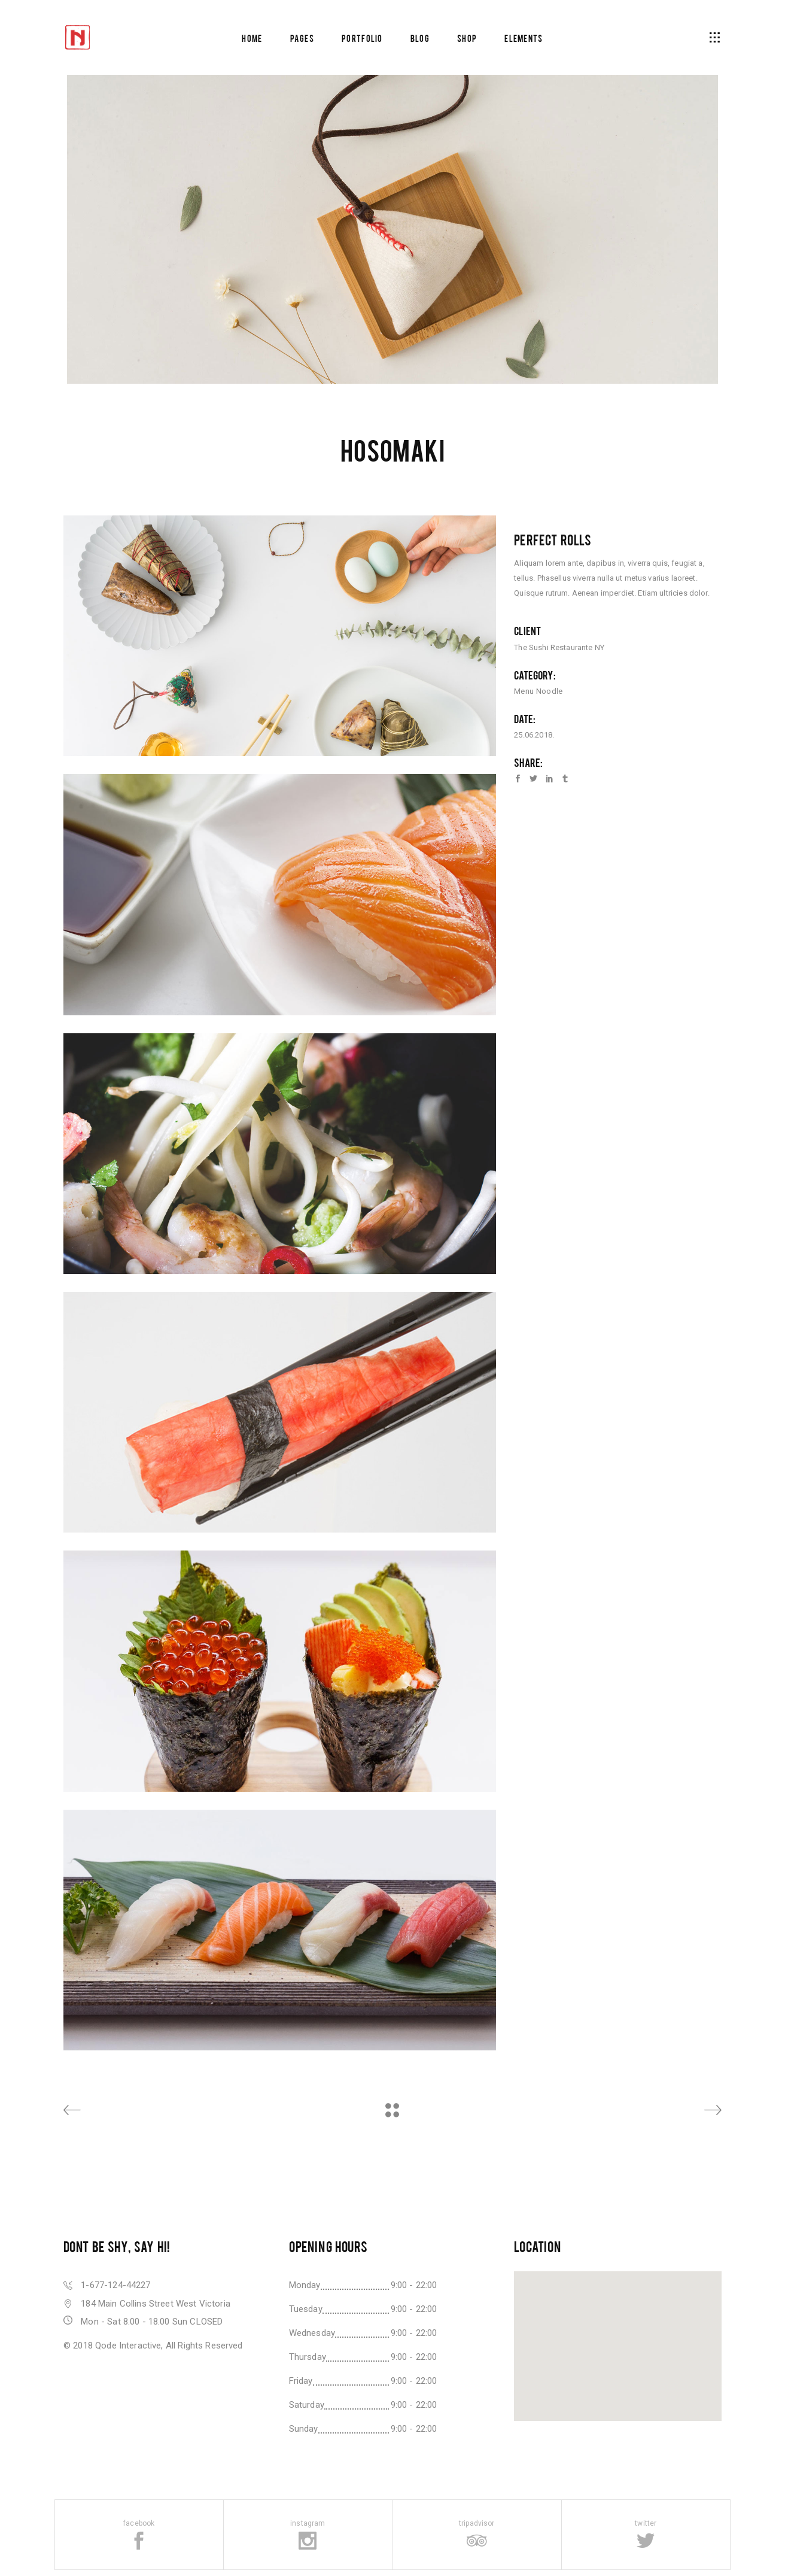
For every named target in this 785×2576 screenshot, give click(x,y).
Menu (524, 691)
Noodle (549, 691)
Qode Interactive (128, 2345)
